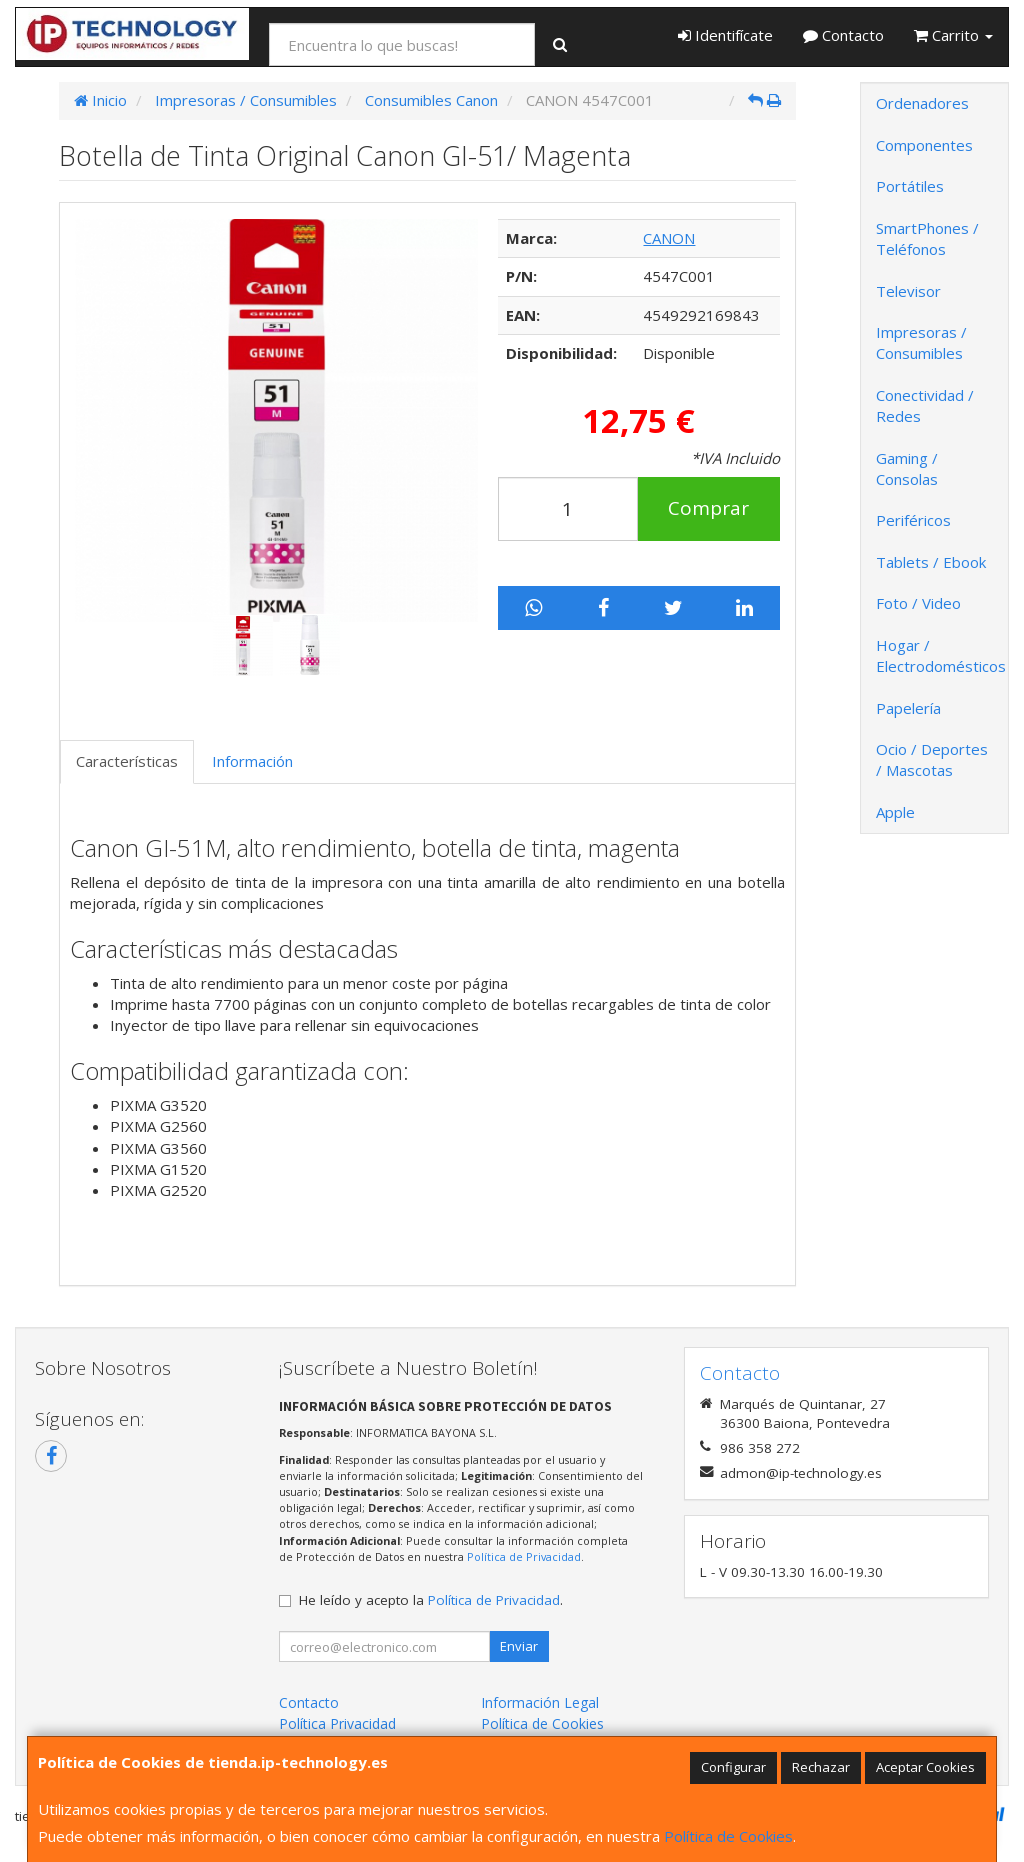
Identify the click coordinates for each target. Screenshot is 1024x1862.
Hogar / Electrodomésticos (941, 655)
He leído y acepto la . (431, 1600)
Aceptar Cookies (925, 1767)
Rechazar (821, 1767)
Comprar (708, 508)
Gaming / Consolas (907, 468)
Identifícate (725, 35)
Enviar (519, 1646)
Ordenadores (922, 103)
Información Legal (540, 1702)
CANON (669, 238)
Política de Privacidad (524, 1556)
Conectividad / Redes (925, 405)
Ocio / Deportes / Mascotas (932, 759)
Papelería (908, 708)
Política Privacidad (337, 1723)
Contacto (843, 35)
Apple (895, 812)
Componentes (924, 145)
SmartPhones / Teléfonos (927, 238)
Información (252, 761)
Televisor (908, 291)
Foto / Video (918, 603)
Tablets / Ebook (931, 562)
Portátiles (910, 186)
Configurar (733, 1767)
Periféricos (913, 520)
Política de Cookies (728, 1836)
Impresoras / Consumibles (921, 342)
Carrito (953, 35)
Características (127, 761)
